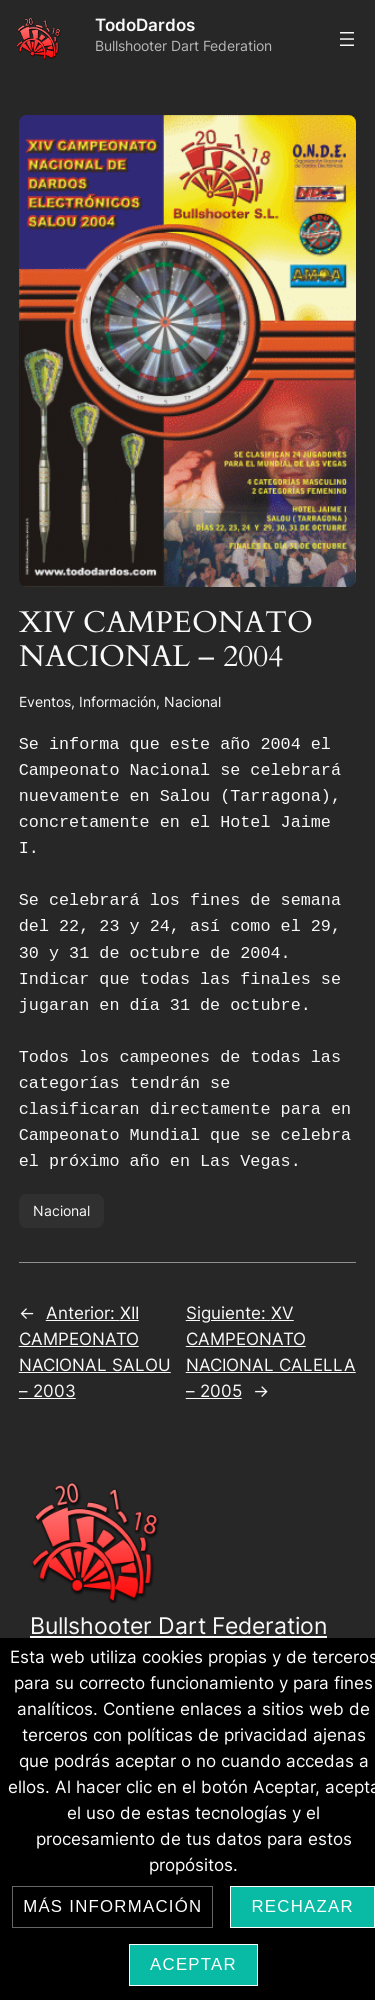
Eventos (45, 701)
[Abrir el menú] (347, 39)
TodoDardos (145, 25)
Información (117, 701)
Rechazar (302, 1906)
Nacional (192, 701)
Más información (112, 1906)
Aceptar (193, 1964)
